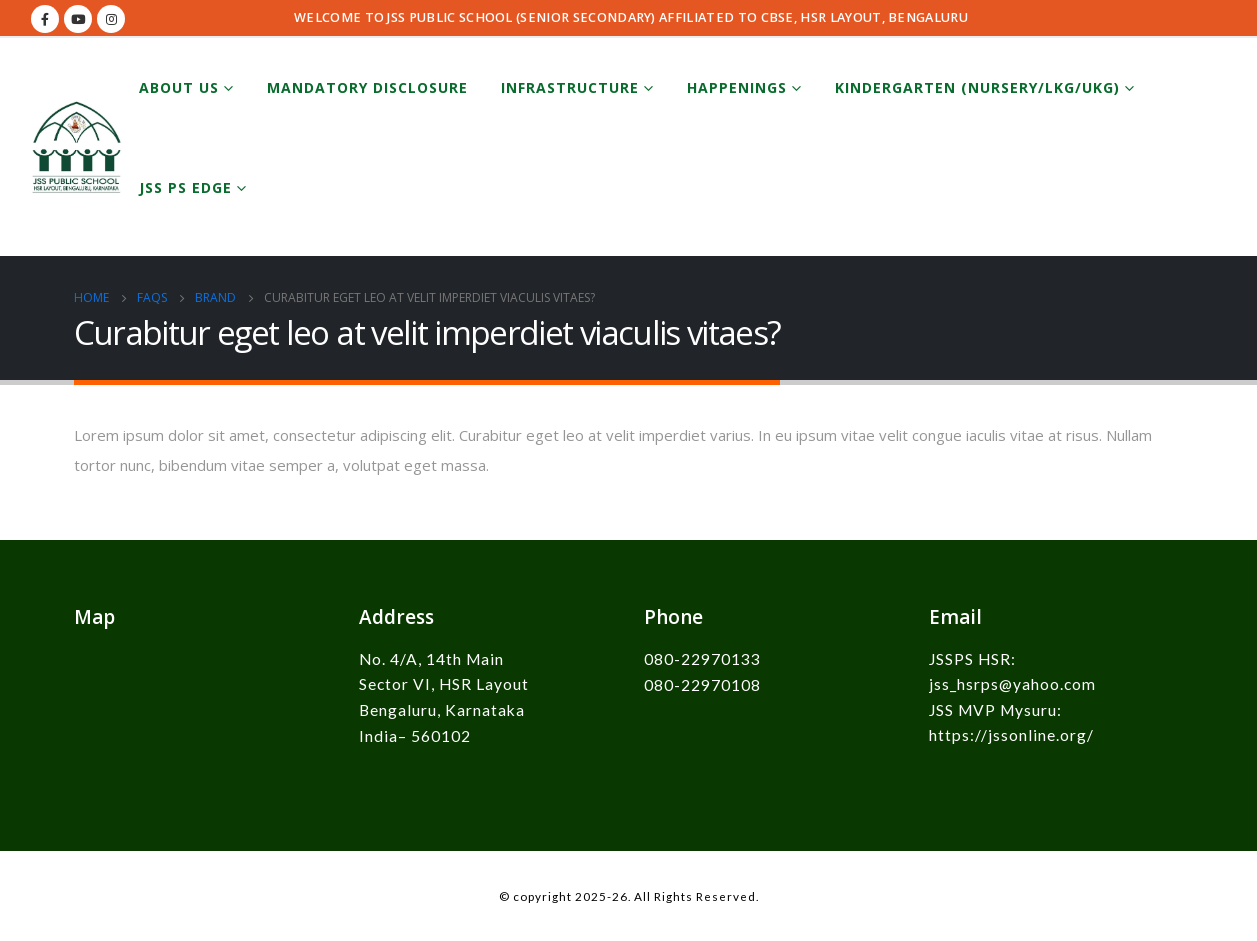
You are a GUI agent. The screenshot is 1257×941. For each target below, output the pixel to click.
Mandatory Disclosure (367, 87)
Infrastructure (570, 87)
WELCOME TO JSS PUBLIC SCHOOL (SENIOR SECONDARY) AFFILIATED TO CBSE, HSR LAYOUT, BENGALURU (631, 17)
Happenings (737, 87)
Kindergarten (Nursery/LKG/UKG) (977, 87)
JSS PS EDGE (185, 187)
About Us (179, 87)
